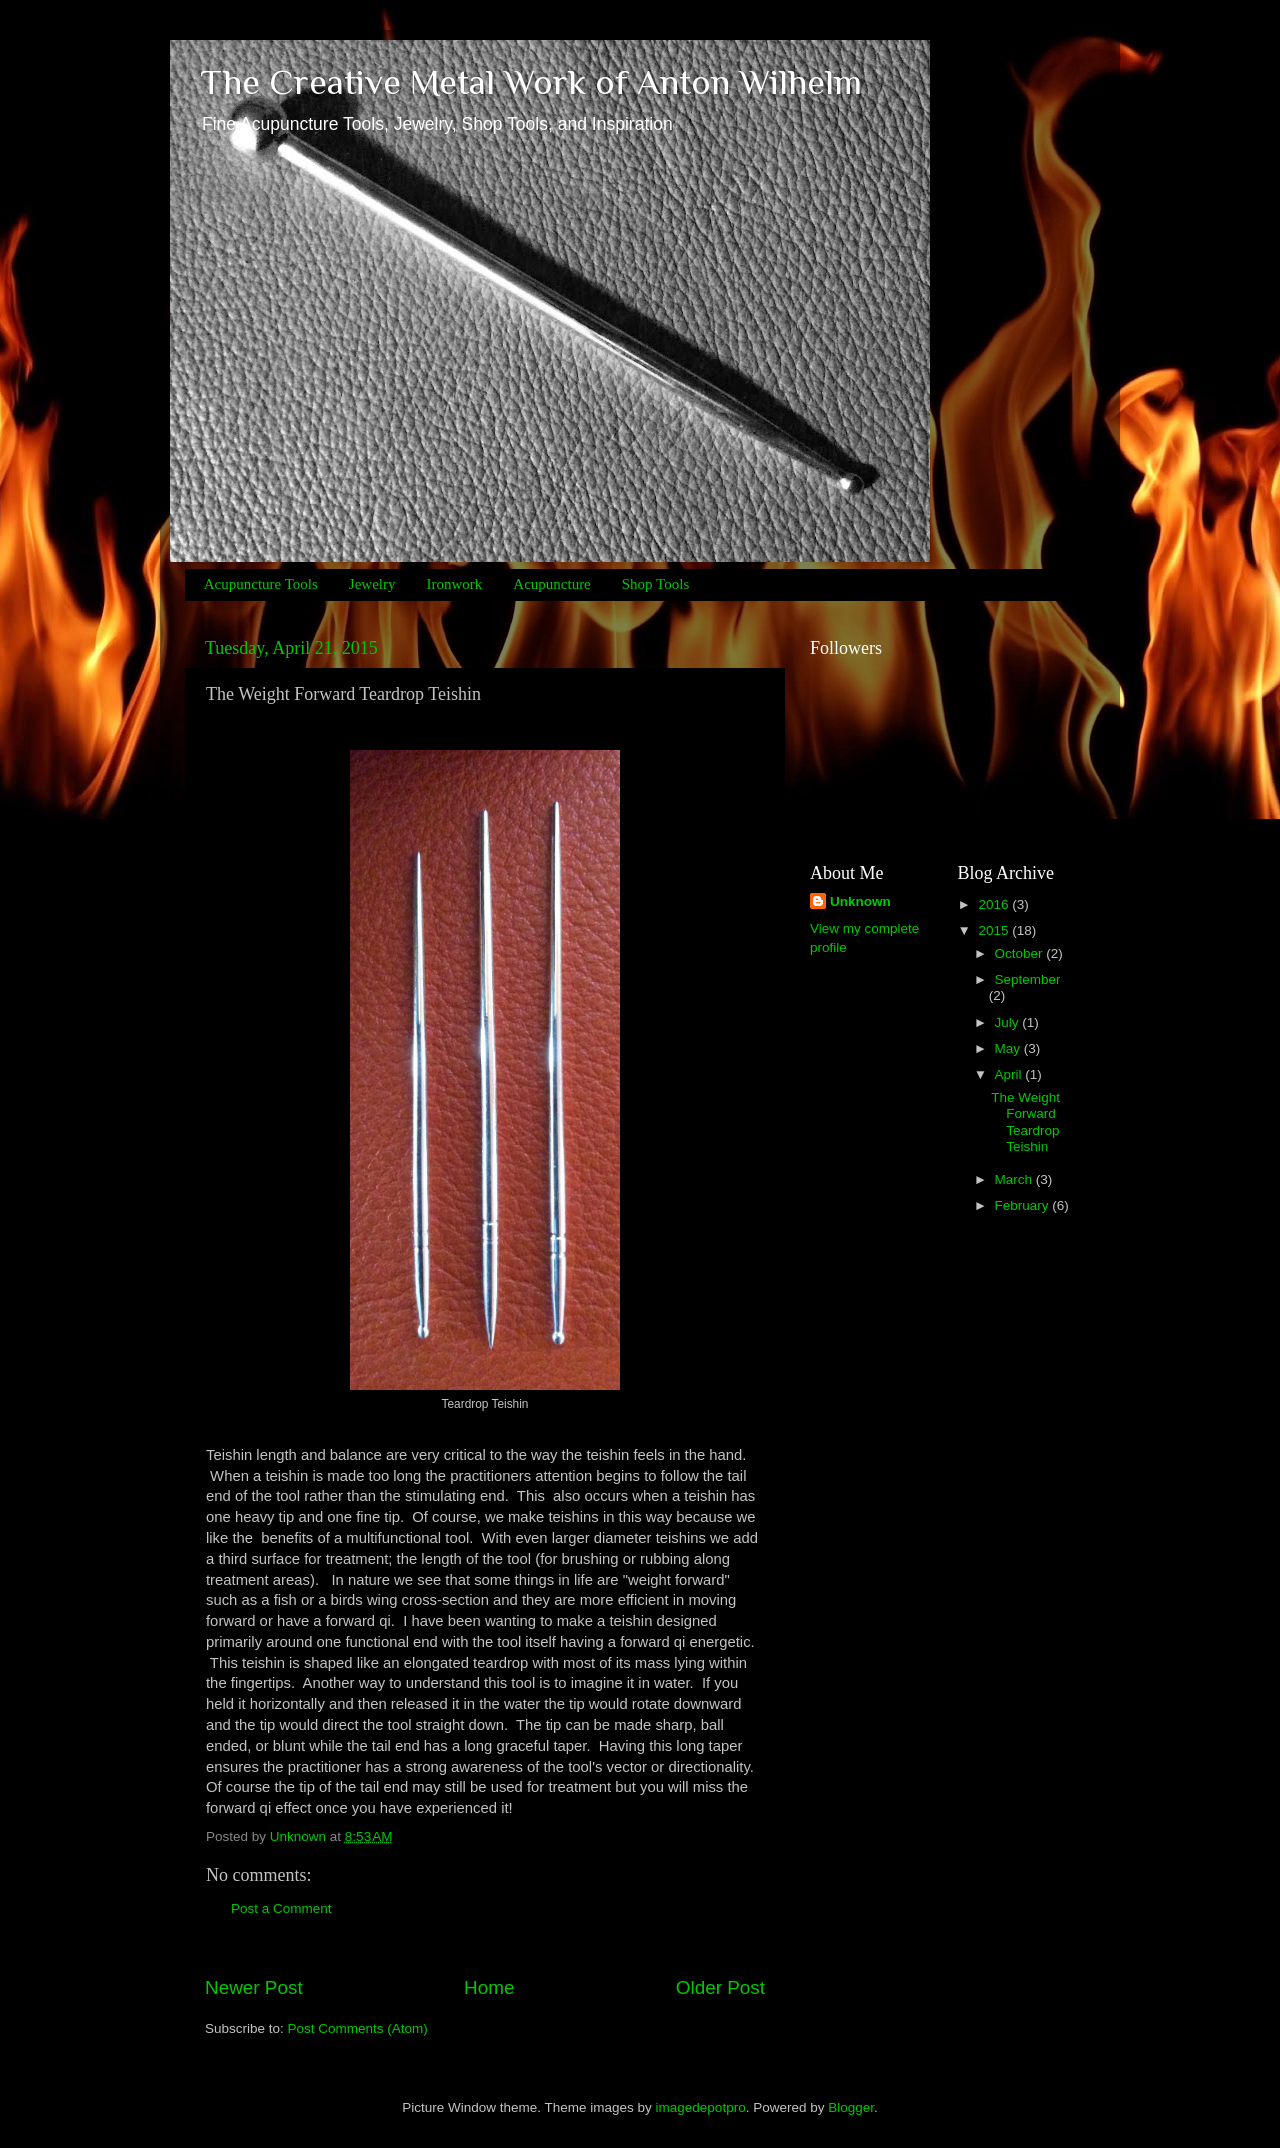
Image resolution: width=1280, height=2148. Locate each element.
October (1021, 953)
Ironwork (454, 584)
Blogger (851, 2107)
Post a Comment (281, 1908)
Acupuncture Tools (261, 584)
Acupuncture (551, 584)
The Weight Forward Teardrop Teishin (1025, 1122)
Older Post (720, 1987)
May (1009, 1048)
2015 (995, 930)
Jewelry (372, 584)
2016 (995, 904)
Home (489, 1987)
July (1009, 1022)
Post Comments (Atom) (358, 2028)
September (1028, 979)
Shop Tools (655, 584)
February (1024, 1205)
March (1015, 1179)
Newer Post (254, 1987)
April (1010, 1074)
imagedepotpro (701, 2107)
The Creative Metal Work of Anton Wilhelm (531, 82)
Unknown (860, 901)
